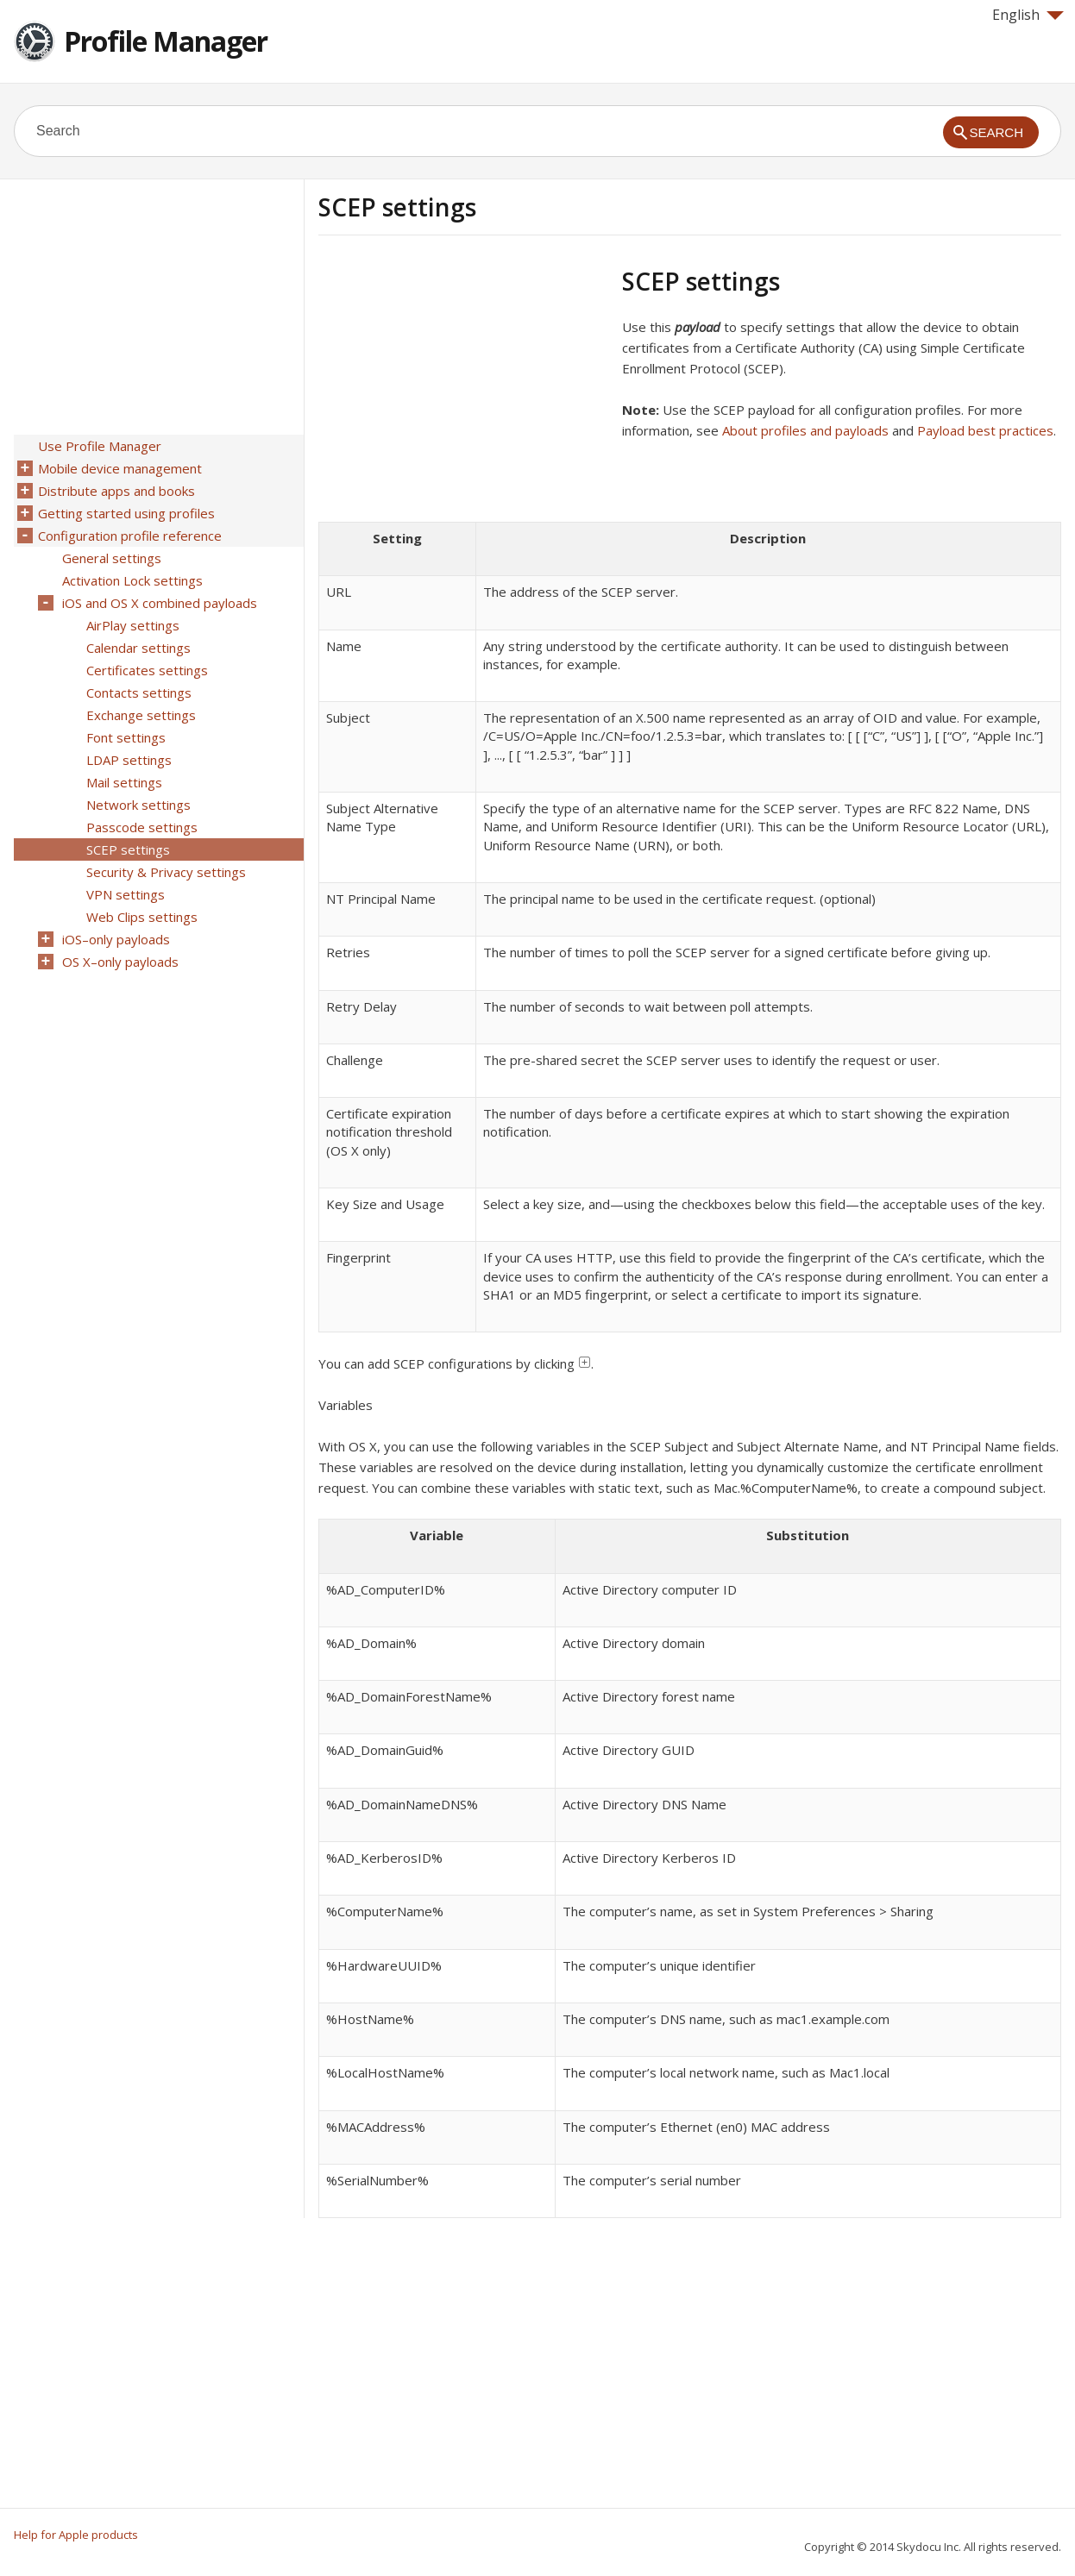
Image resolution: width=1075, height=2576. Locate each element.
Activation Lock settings (132, 580)
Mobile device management (120, 468)
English (1028, 14)
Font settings (126, 737)
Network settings (138, 804)
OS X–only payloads (120, 961)
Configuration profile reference (130, 535)
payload (697, 326)
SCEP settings (128, 849)
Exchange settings (141, 715)
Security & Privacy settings (166, 872)
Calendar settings (138, 647)
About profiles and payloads (805, 430)
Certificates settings (147, 670)
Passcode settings (142, 827)
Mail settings (124, 782)
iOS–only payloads (116, 939)
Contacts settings (139, 692)
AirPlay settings (132, 625)
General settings (111, 558)
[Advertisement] (463, 387)
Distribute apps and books (116, 490)
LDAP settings (129, 759)
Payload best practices (985, 430)
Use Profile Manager (99, 445)
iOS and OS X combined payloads (159, 602)
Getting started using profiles (126, 513)
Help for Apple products (76, 2534)
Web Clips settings (142, 916)
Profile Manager (165, 41)
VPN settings (125, 894)
